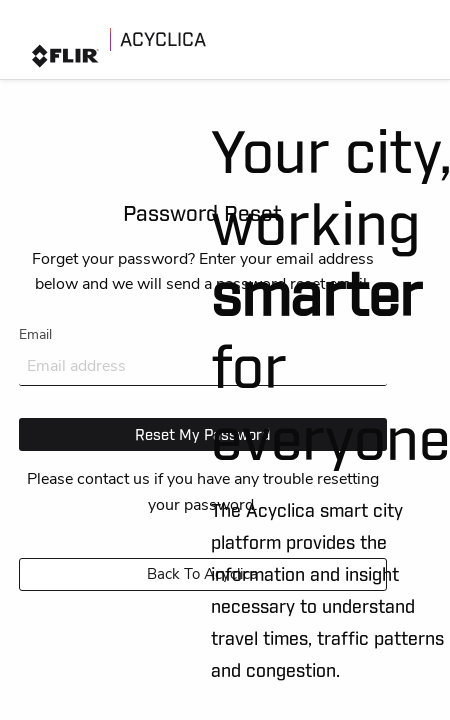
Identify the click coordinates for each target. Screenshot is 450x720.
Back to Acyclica (202, 574)
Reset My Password (202, 434)
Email (203, 355)
